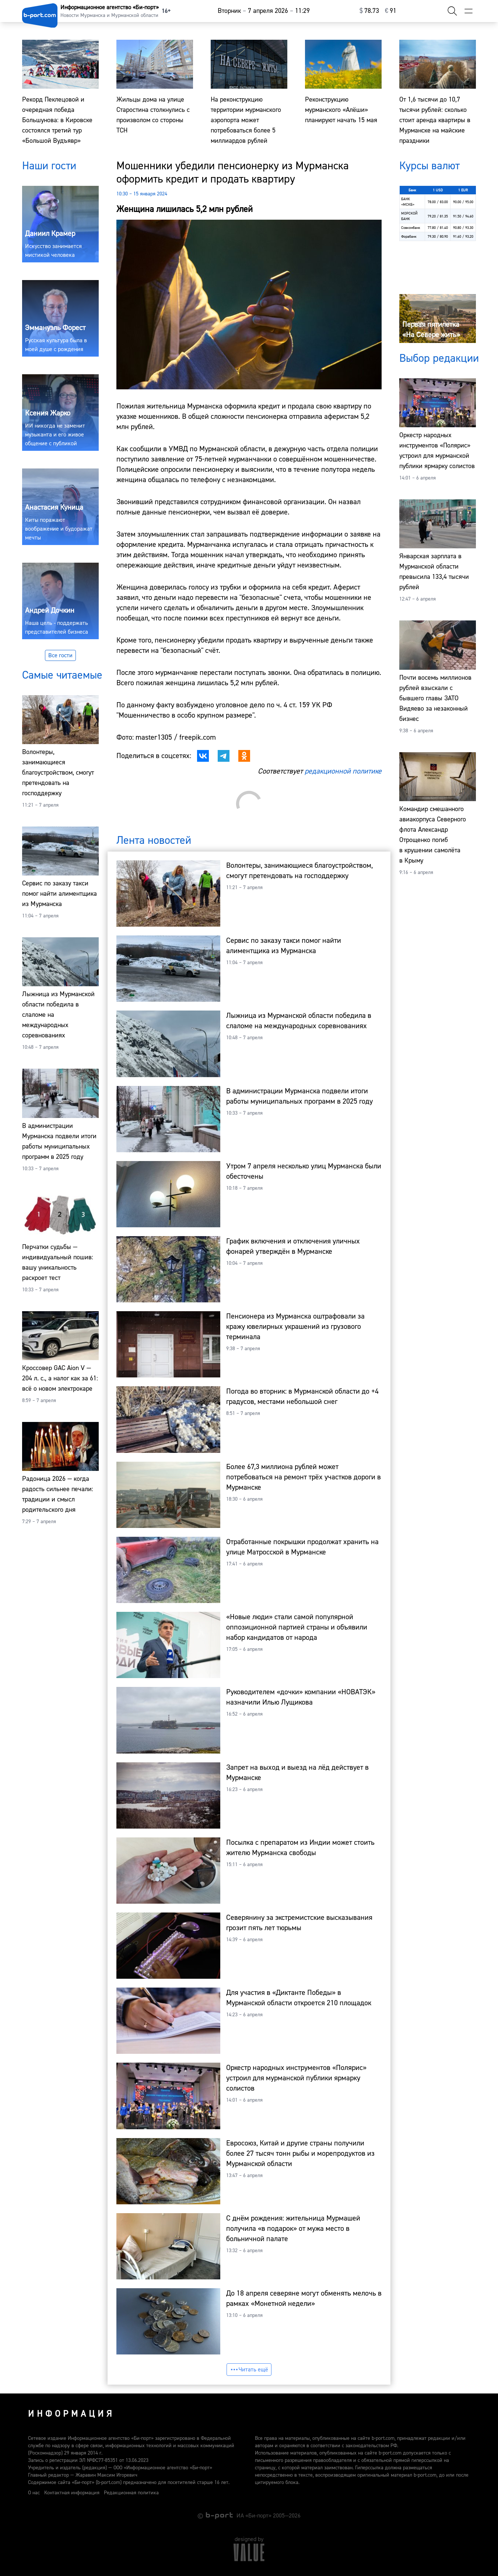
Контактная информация (71, 2493)
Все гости (60, 655)
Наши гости (49, 166)
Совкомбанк (410, 227)
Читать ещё (249, 2369)
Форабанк (409, 236)
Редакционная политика (131, 2493)
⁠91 (390, 11)
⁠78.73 (369, 11)
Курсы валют (429, 166)
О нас (34, 2493)
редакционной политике (343, 771)
